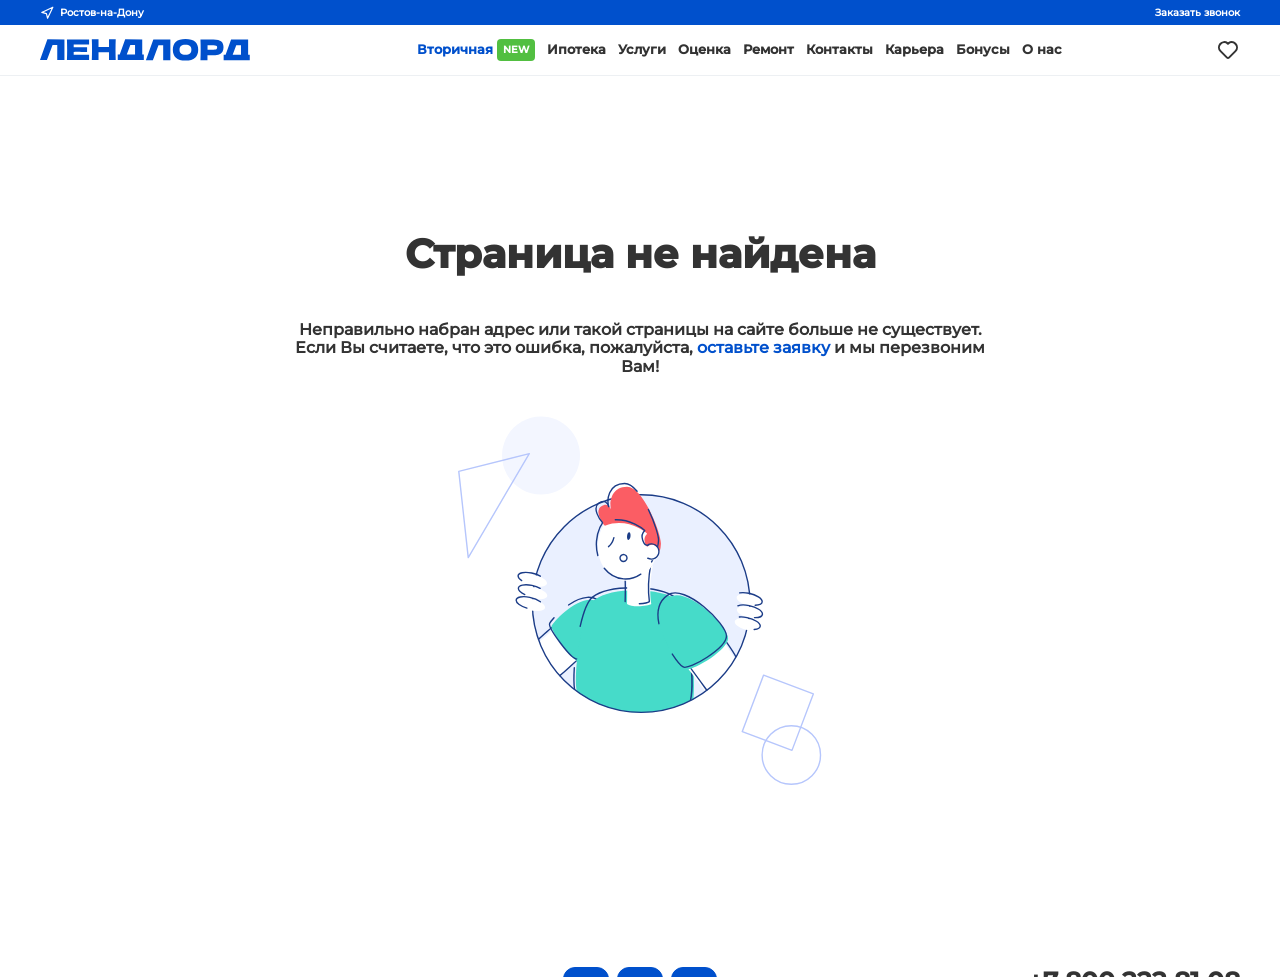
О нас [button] (1042, 49)
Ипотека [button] (576, 49)
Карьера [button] (914, 49)
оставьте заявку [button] (763, 347)
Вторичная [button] (476, 50)
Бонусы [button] (983, 49)
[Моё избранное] (1228, 50)
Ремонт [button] (768, 49)
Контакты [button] (839, 49)
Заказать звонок (1197, 12)
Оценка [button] (704, 49)
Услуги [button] (642, 49)
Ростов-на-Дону (92, 13)
